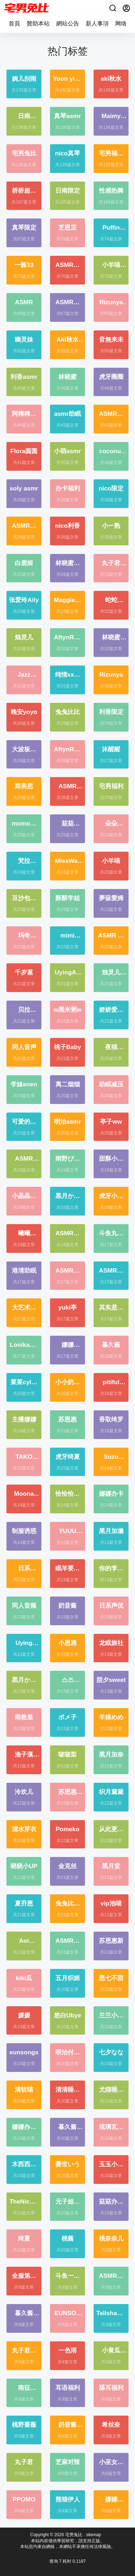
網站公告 (67, 23)
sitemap (93, 2534)
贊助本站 (38, 23)
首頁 (14, 23)
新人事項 (97, 23)
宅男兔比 (73, 2534)
